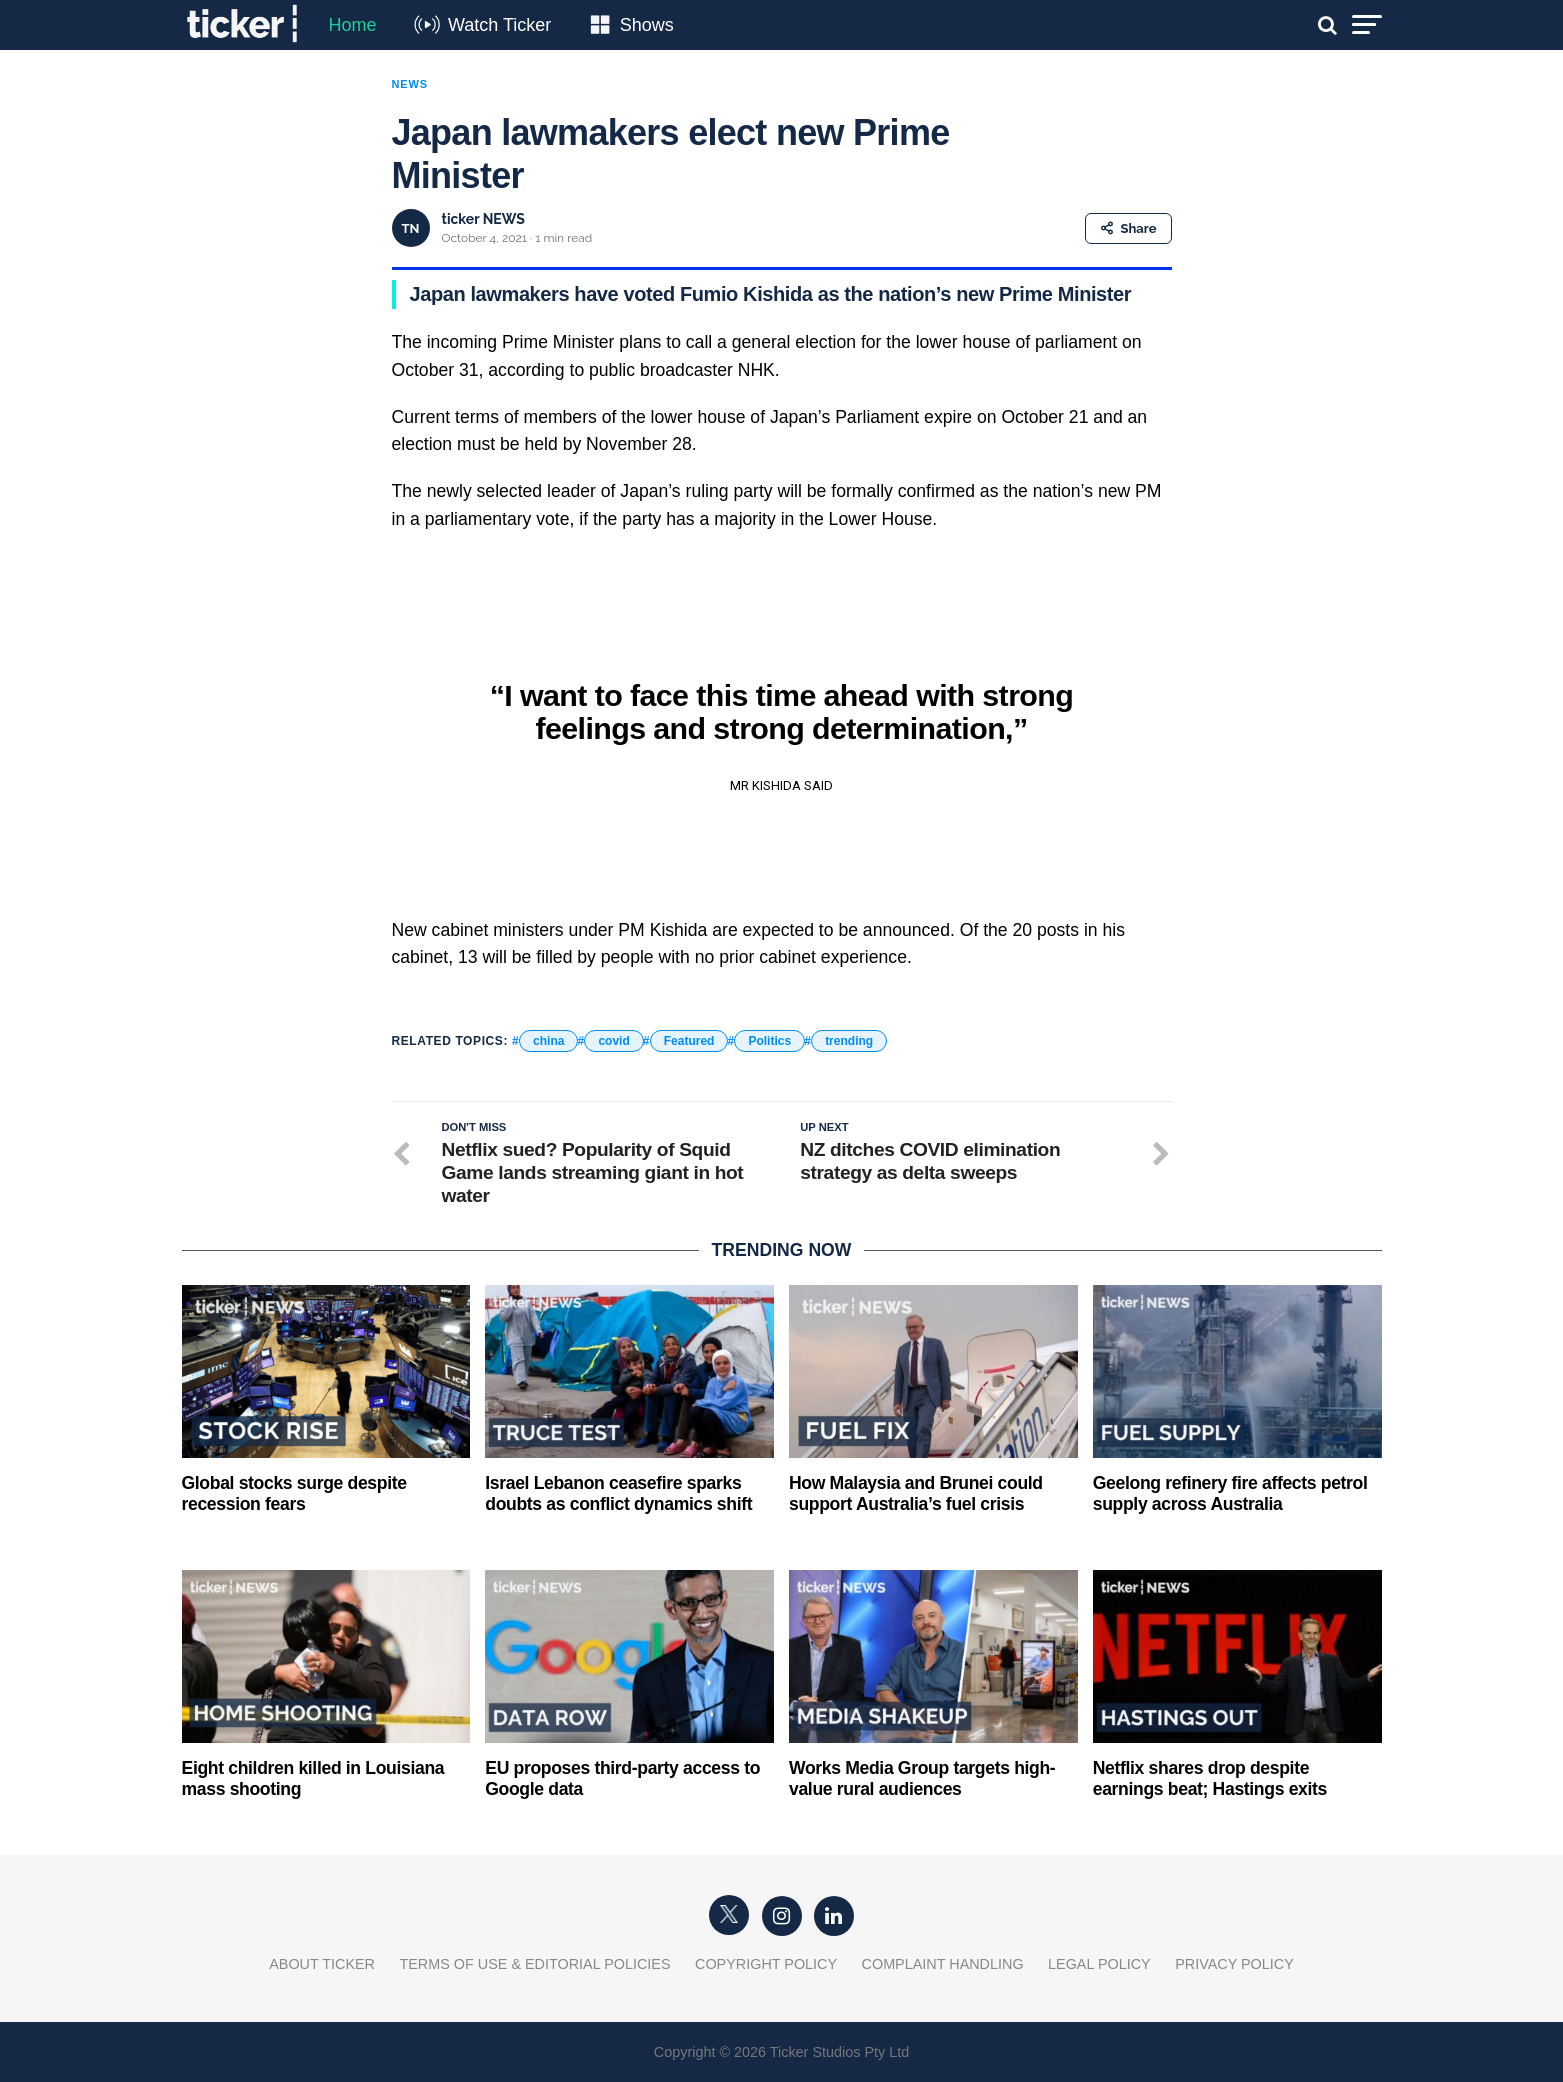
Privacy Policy (1234, 1964)
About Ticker (322, 1964)
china (548, 1041)
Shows (647, 25)
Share (1128, 228)
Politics (769, 1041)
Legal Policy (1099, 1964)
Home (353, 25)
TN (411, 228)
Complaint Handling (943, 1964)
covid (613, 1041)
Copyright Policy (766, 1964)
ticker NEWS (483, 219)
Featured (689, 1041)
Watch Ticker (499, 25)
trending (849, 1041)
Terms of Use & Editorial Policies (534, 1964)
